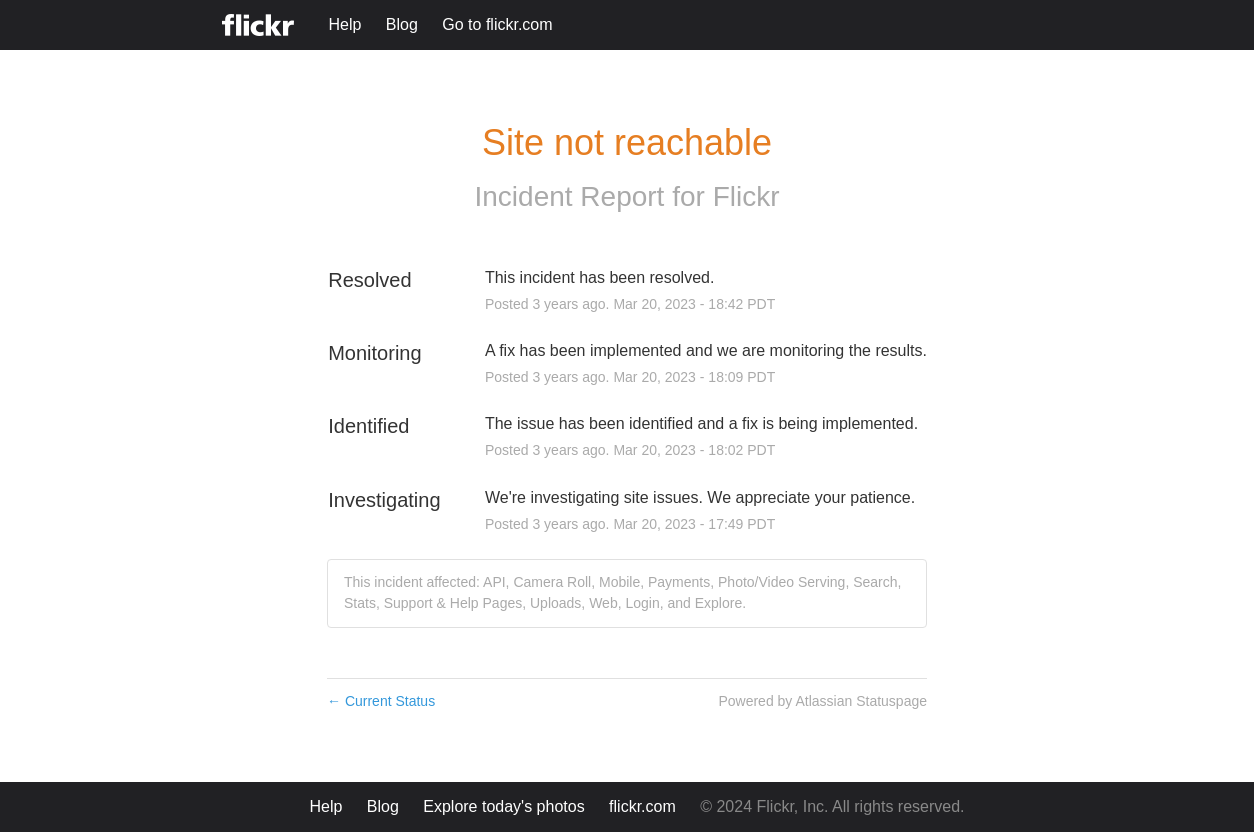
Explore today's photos (503, 806)
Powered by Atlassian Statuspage (822, 701)
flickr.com (642, 806)
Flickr (746, 196)
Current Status (381, 701)
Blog (402, 24)
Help (344, 24)
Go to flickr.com (497, 24)
